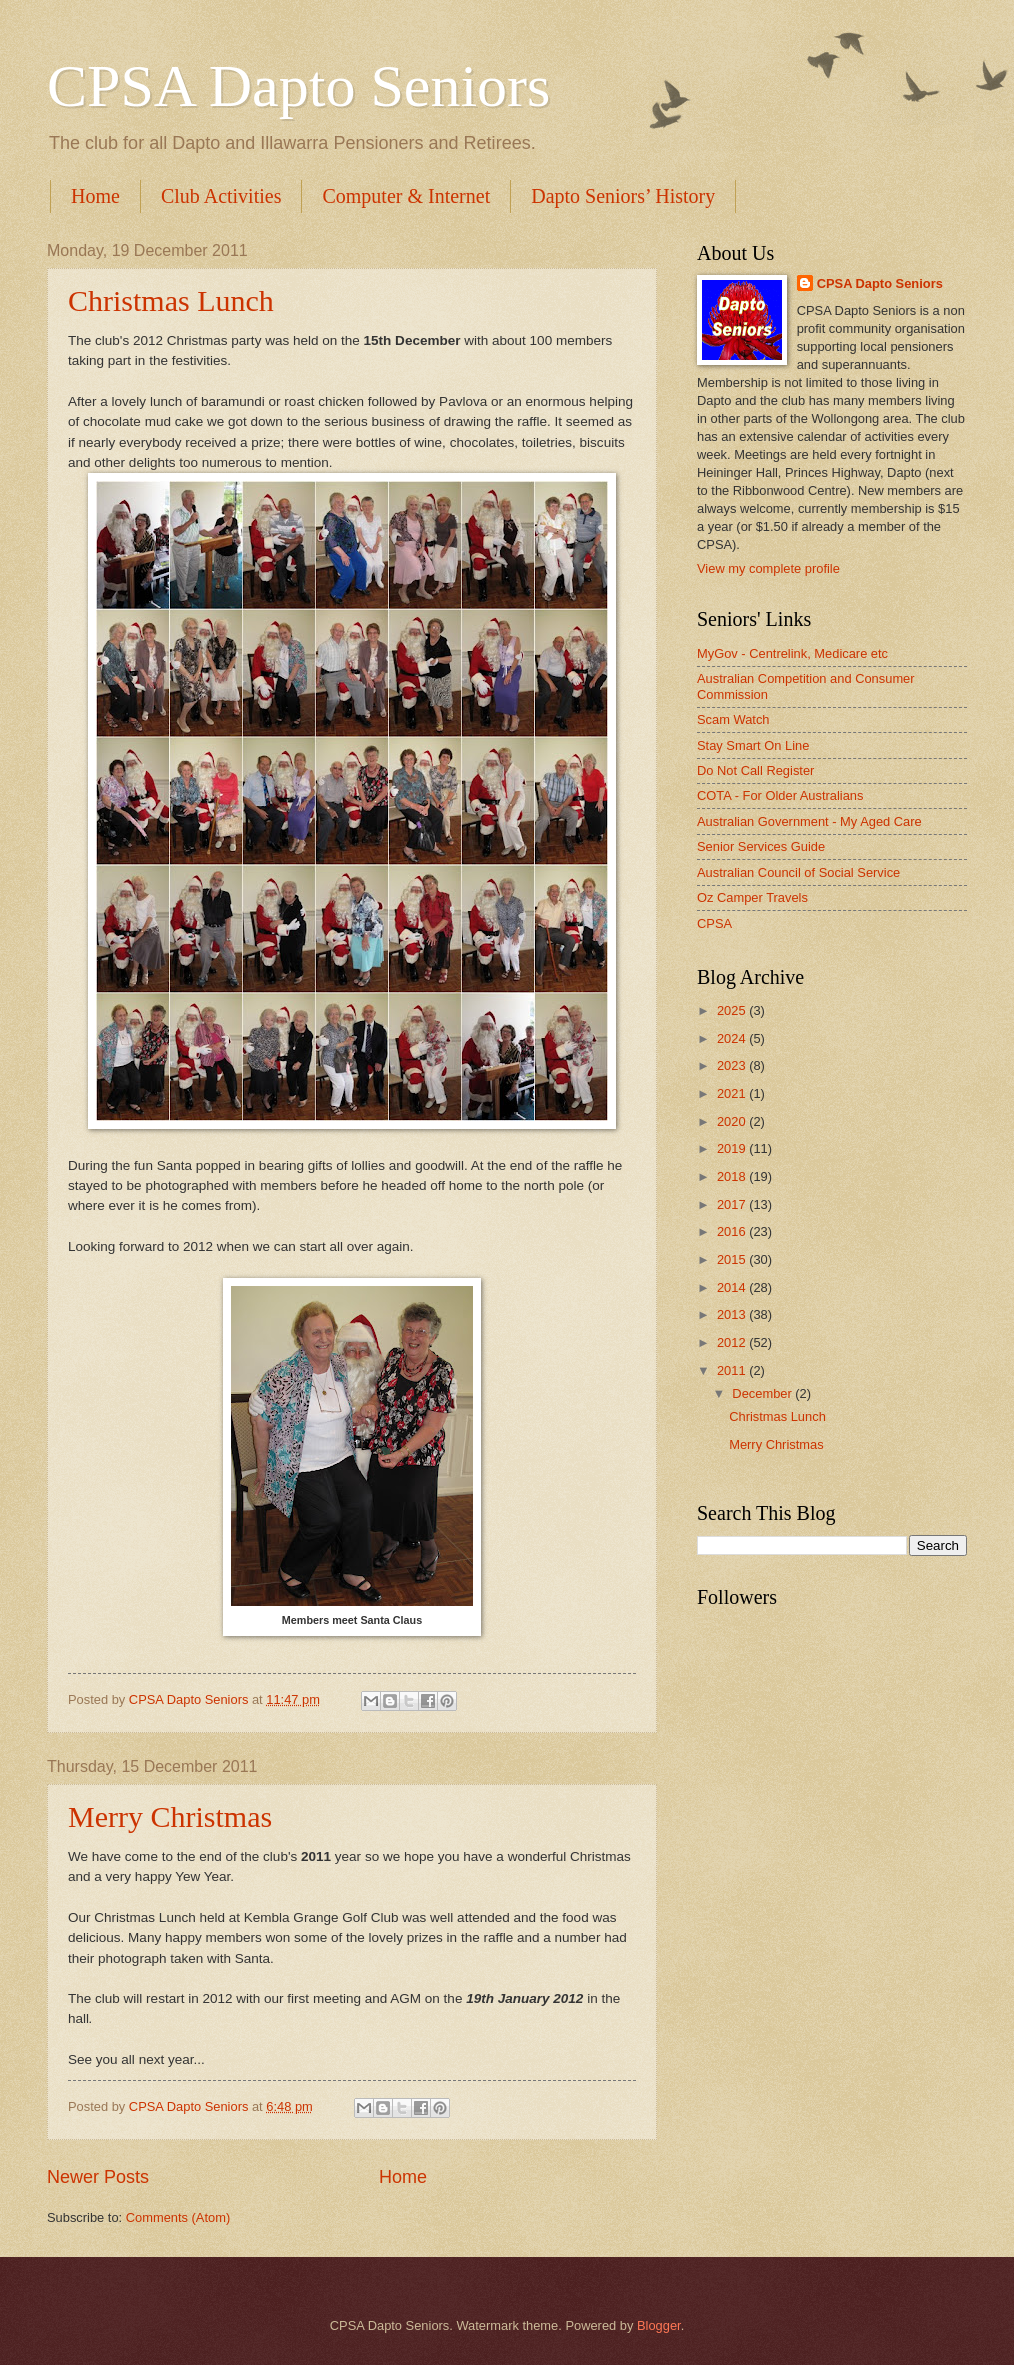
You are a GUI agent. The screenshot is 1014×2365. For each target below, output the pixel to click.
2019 (733, 1148)
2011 (733, 1370)
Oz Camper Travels (752, 897)
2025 (733, 1010)
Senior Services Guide (761, 846)
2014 (733, 1287)
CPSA (714, 923)
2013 (733, 1314)
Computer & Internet (406, 196)
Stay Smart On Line (753, 745)
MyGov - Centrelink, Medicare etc (792, 653)
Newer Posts (98, 2177)
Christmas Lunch (171, 300)
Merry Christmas (170, 1816)
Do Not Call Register (755, 770)
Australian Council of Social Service (798, 872)
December (763, 1393)
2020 (733, 1121)
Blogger (659, 2325)
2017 (733, 1204)
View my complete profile (768, 568)
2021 (733, 1093)
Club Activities (221, 196)
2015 (733, 1259)
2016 (733, 1231)
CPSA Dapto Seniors (298, 86)
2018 (733, 1176)
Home (95, 196)
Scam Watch (733, 719)
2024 (733, 1038)
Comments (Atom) (178, 2217)
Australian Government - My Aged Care (809, 821)
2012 (733, 1342)
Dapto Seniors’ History (623, 196)
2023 (733, 1065)
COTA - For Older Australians (780, 795)
